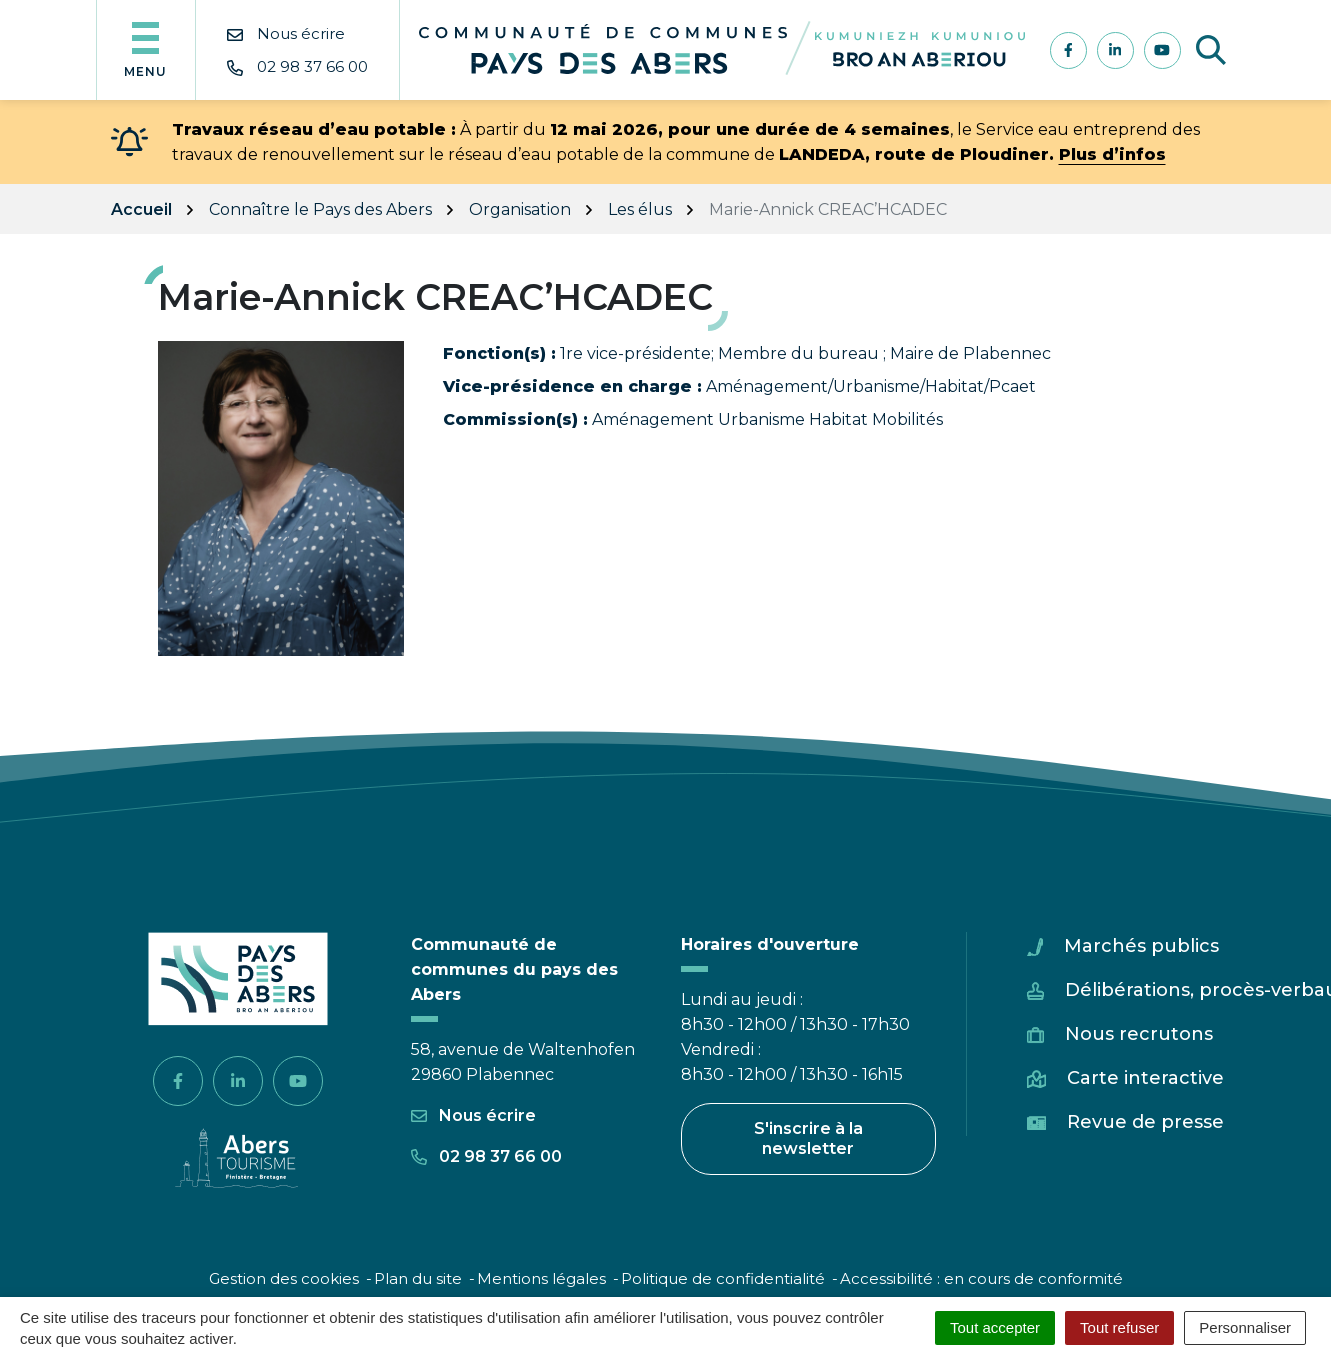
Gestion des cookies (284, 1278)
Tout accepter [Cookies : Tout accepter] (995, 1327)
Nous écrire (473, 1115)
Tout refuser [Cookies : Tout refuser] (1119, 1327)
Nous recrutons (1139, 1034)
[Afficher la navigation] (146, 50)
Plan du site (418, 1278)
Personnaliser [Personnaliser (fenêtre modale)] (1245, 1327)
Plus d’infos (1112, 154)
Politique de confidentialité (723, 1278)
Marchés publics (1141, 946)
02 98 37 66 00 (486, 1156)
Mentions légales (541, 1278)
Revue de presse (1145, 1122)
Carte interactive (1145, 1078)
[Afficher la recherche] (1211, 50)
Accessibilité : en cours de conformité (981, 1278)
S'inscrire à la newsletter (808, 1138)
